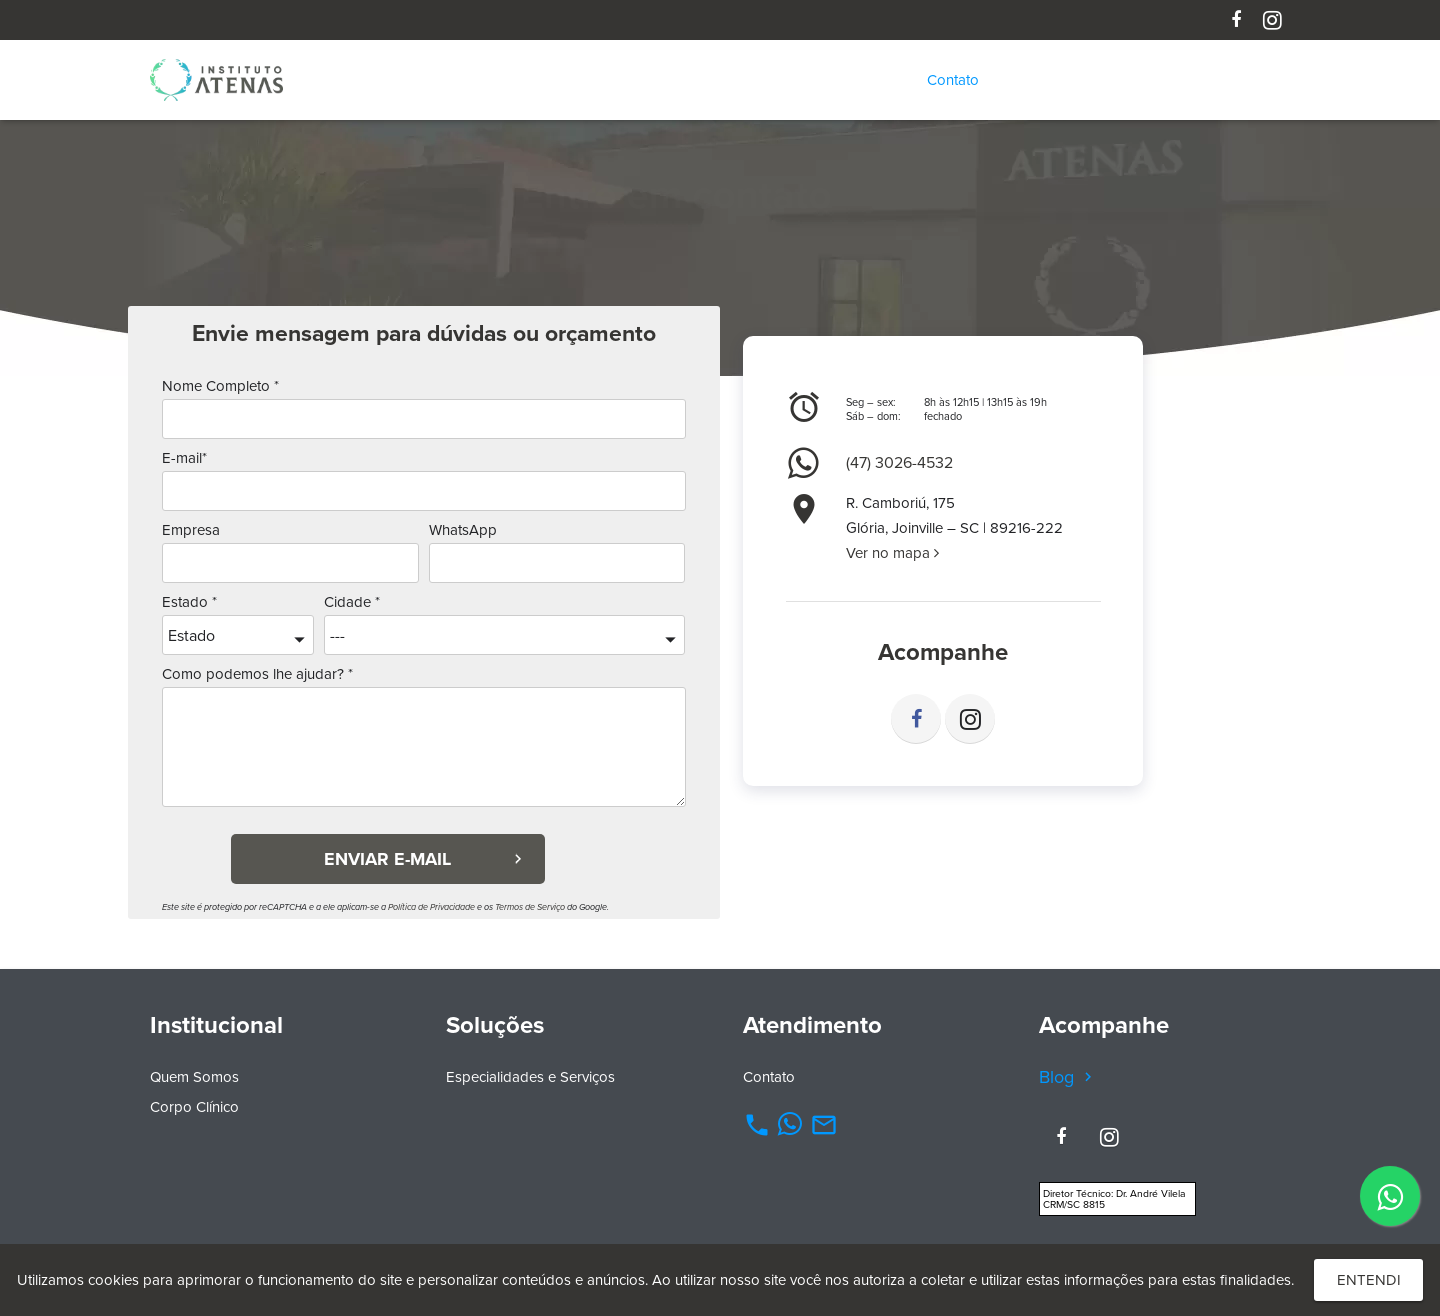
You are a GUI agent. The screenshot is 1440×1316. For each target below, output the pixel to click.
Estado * (189, 602)
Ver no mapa (892, 553)
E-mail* (184, 458)
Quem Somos (194, 1077)
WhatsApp (463, 530)
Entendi (1369, 1280)
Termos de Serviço (530, 907)
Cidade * (352, 602)
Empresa (191, 530)
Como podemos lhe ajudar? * (257, 674)
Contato (769, 1077)
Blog (1068, 1077)
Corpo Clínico (194, 1107)
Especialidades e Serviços (530, 1077)
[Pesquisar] (1278, 80)
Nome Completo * (220, 386)
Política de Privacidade (431, 907)
